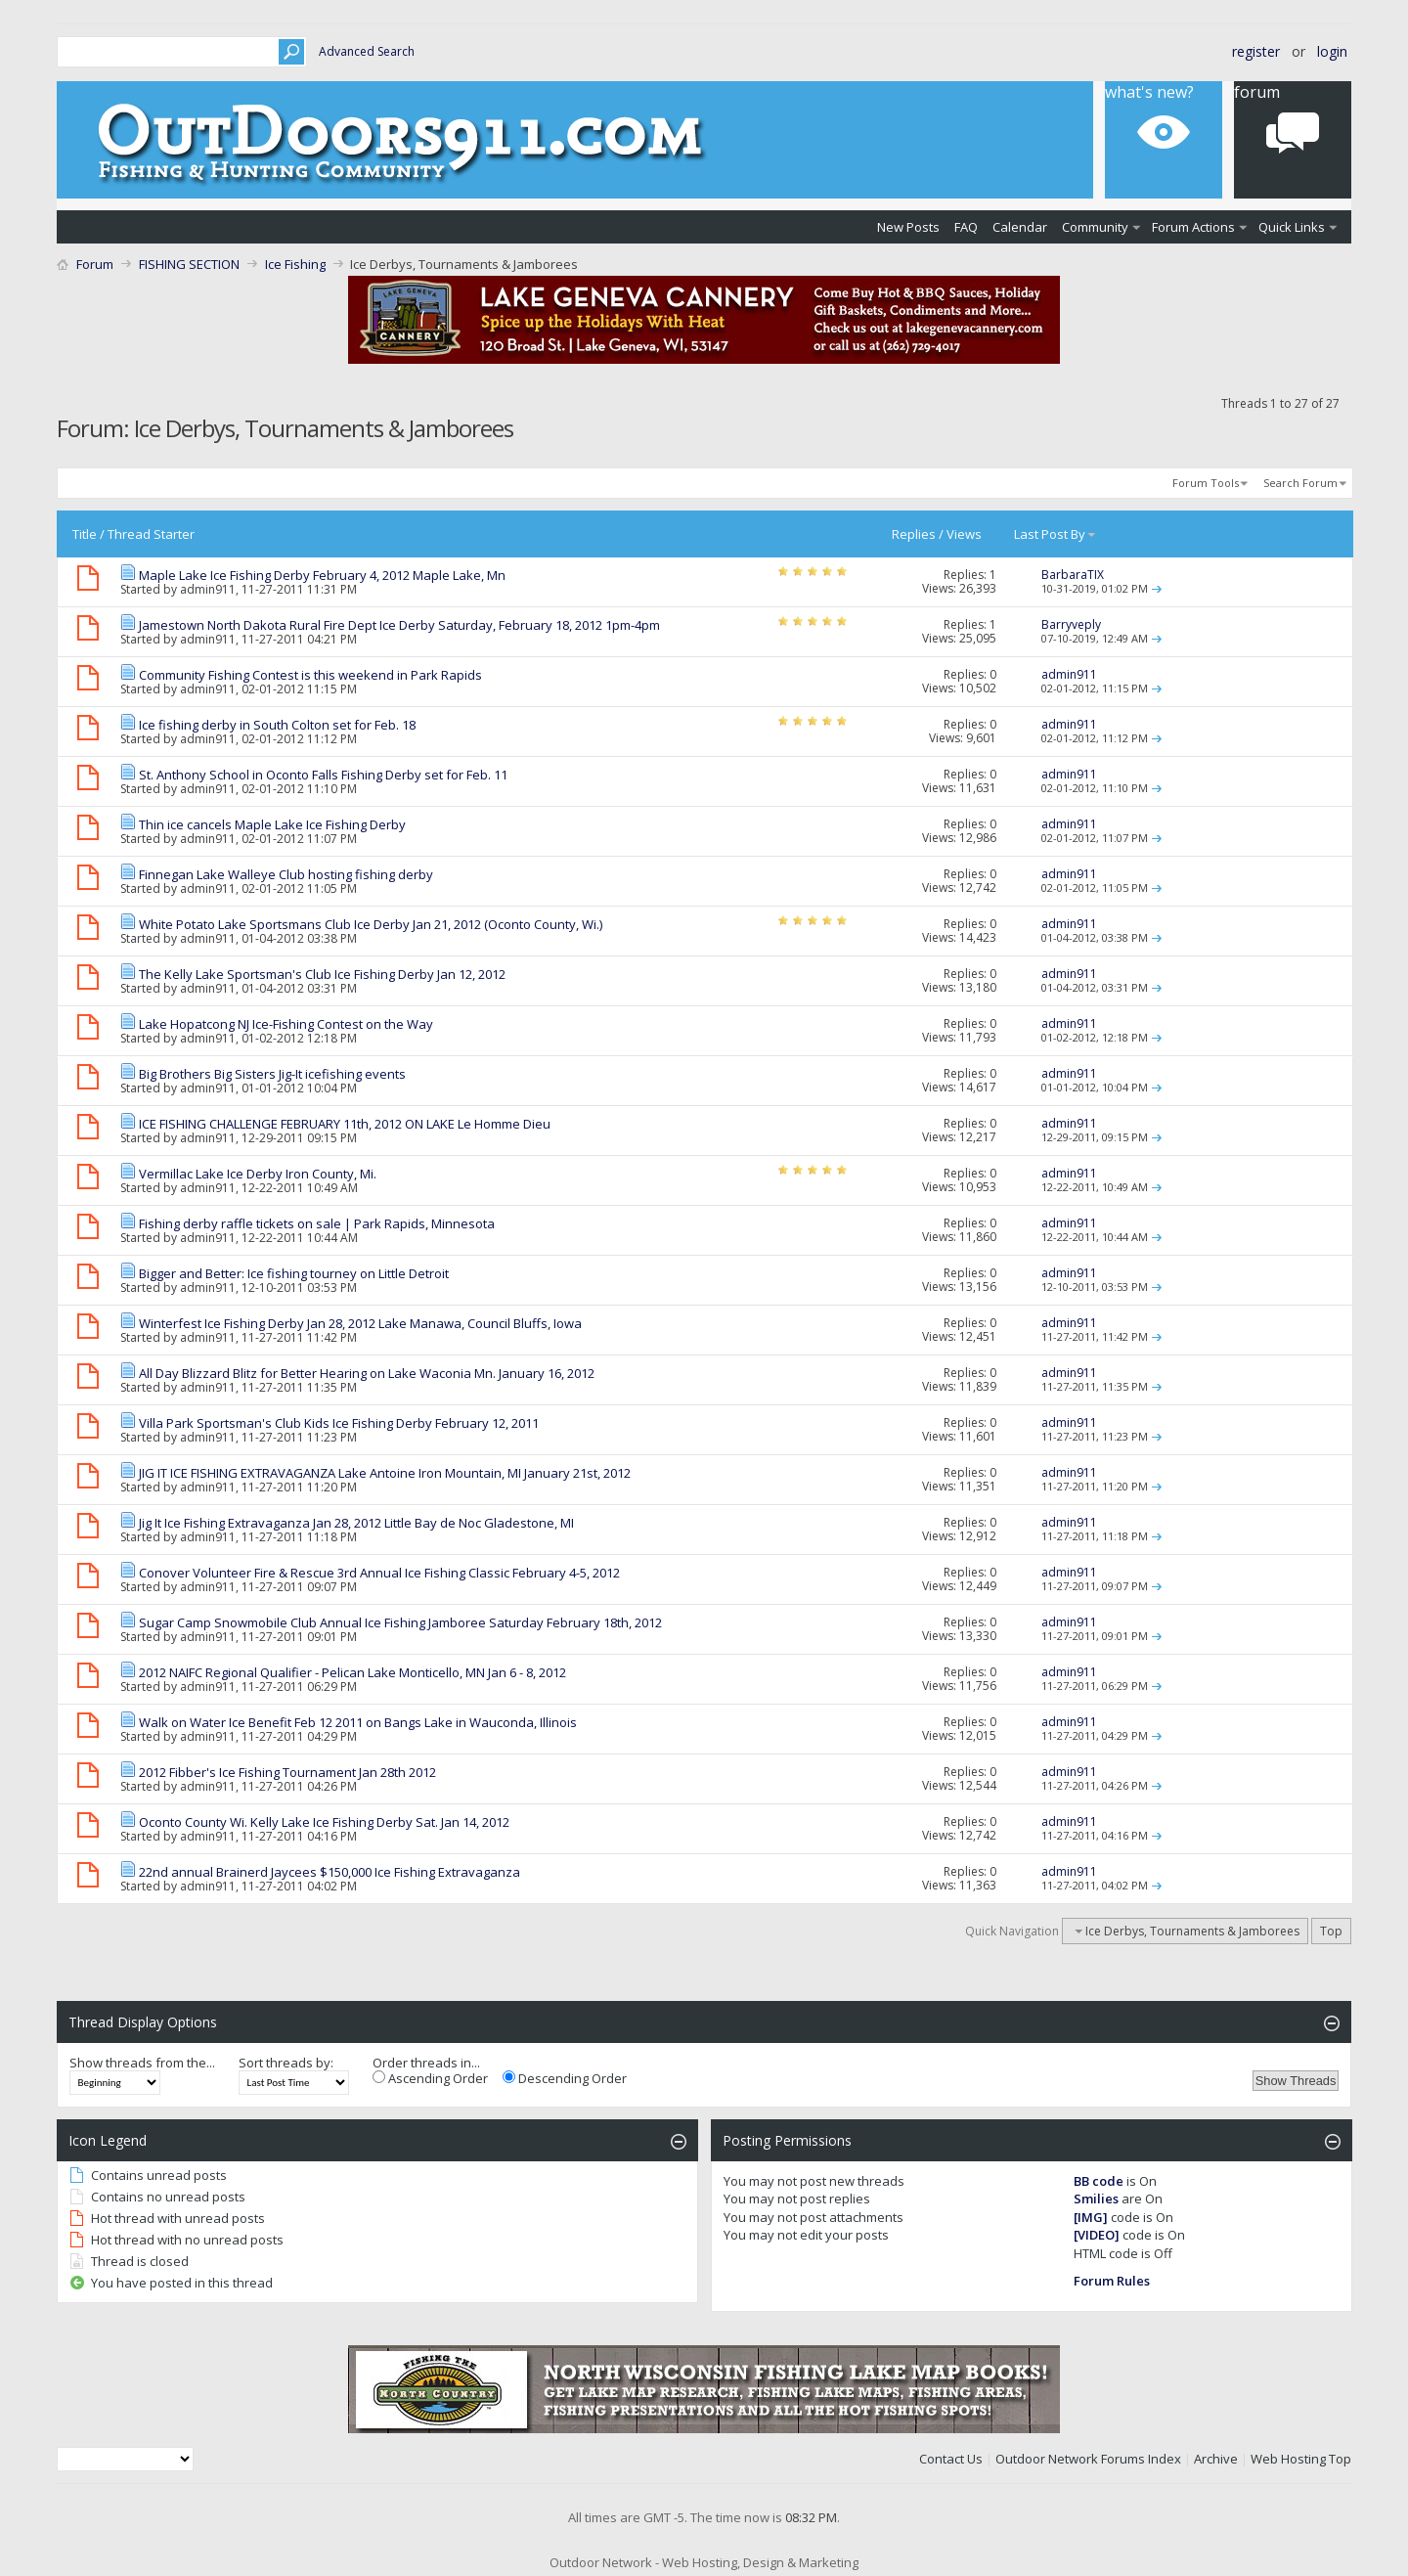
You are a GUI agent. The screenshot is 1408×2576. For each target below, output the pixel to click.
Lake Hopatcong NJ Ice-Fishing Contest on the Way (286, 1024)
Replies (914, 534)
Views (964, 534)
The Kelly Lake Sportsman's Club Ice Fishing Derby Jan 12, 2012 (322, 974)
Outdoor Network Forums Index (1088, 2458)
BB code (1098, 2181)
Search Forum (1300, 482)
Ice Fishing (295, 264)
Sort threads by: (286, 2062)
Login (1332, 51)
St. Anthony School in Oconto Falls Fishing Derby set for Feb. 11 (323, 774)
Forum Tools (1205, 482)
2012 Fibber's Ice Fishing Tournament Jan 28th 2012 (287, 1772)
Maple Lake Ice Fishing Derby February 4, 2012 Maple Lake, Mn (322, 575)
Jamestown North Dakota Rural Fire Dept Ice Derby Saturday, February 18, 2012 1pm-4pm (399, 625)
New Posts (908, 227)
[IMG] (1091, 2217)
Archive (1216, 2458)
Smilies (1096, 2198)
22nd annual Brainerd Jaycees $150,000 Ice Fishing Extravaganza (329, 1872)
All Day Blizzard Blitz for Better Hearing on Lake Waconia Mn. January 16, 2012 (366, 1373)
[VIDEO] (1097, 2234)
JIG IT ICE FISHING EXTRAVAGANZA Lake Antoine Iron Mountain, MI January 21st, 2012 (385, 1473)
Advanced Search (367, 51)
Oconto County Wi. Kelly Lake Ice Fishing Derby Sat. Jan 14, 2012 (324, 1822)
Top (1331, 1931)
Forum (1257, 92)
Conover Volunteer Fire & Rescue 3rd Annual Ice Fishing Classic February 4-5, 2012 (379, 1572)
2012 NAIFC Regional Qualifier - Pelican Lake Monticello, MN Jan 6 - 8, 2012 (352, 1672)
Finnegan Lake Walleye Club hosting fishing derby (286, 874)
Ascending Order (430, 2078)
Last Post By (1055, 534)
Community (1095, 227)
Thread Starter (151, 534)
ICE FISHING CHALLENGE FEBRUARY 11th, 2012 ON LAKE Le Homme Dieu (344, 1124)
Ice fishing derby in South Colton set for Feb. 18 (277, 724)
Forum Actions (1193, 227)
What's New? (1149, 92)
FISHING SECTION (189, 264)
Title (84, 534)
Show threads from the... (142, 2062)
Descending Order (565, 2078)
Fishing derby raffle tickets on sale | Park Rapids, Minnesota (317, 1223)
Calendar (1019, 227)
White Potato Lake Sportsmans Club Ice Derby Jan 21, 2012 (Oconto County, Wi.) (370, 924)
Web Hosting (1288, 2458)
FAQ (966, 227)
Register (1256, 51)
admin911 (208, 589)
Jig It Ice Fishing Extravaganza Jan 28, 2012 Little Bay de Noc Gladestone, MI (356, 1523)
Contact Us (951, 2458)
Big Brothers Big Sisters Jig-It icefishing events (272, 1074)
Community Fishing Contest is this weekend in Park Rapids (310, 675)
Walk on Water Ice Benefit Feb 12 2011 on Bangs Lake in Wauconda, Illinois (358, 1722)
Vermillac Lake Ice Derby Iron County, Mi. (257, 1173)
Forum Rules (1112, 2280)
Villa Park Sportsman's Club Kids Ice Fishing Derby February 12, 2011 (339, 1423)
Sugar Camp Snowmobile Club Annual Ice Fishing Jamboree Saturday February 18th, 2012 (400, 1622)
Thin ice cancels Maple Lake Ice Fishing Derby (272, 824)
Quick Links (1291, 227)
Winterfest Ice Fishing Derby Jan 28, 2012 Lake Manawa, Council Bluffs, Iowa (360, 1323)
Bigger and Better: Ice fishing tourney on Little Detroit (294, 1273)
